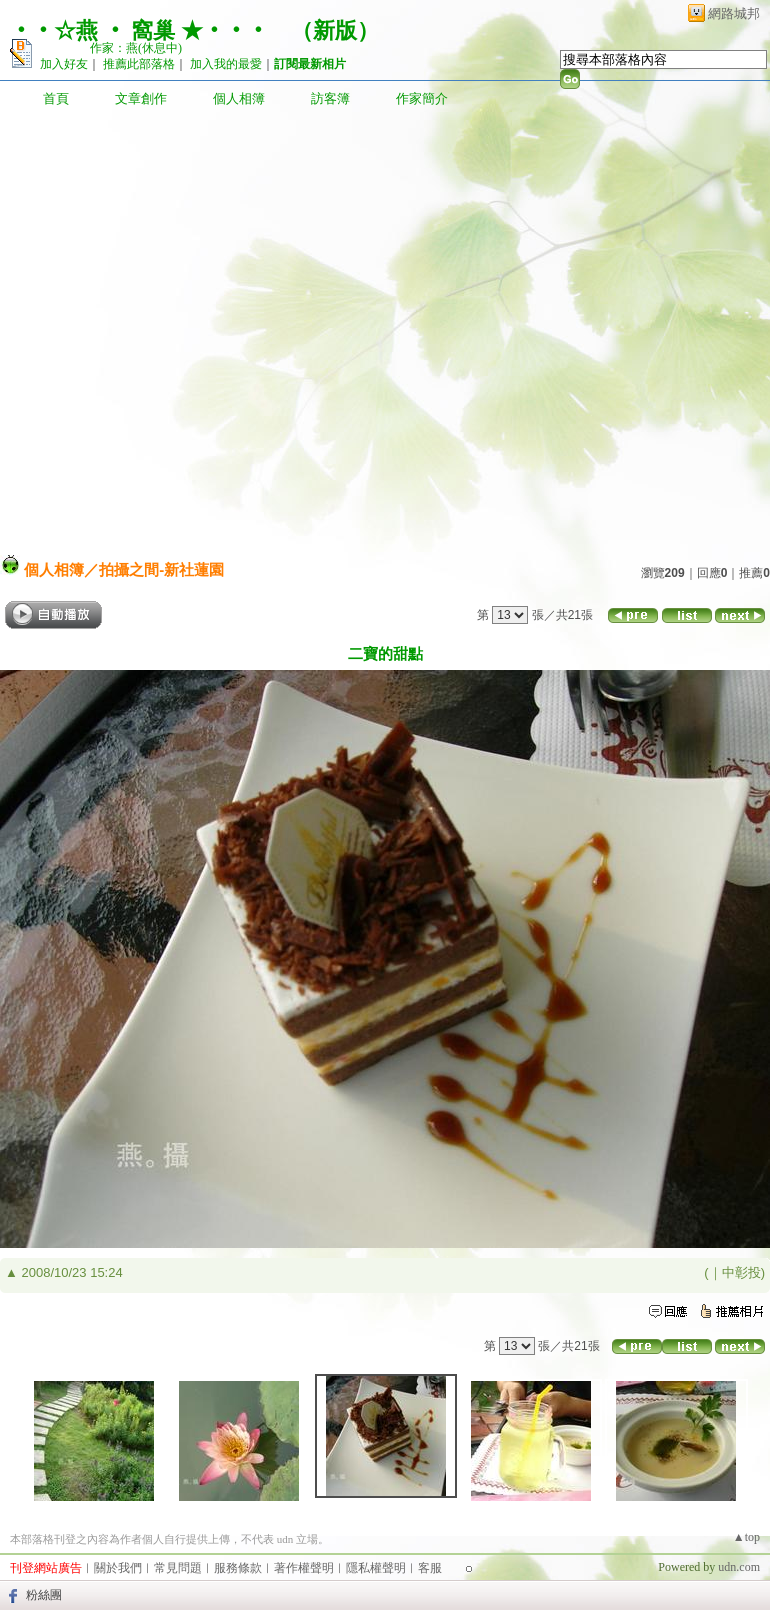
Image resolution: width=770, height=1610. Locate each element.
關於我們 (118, 1568)
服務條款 (238, 1568)
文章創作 (141, 98)
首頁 (56, 98)
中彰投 (741, 1272)
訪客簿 (330, 98)
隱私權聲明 (376, 1568)
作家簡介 (422, 98)
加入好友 (64, 64)
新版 (335, 30)
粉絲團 (44, 1595)
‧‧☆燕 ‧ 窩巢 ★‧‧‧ (139, 30)
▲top (746, 1537)
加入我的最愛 (226, 64)
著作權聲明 (304, 1568)
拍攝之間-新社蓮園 (161, 569)
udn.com (739, 1567)
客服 (430, 1568)
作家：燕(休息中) (136, 48)
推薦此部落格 (139, 64)
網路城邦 (734, 13)
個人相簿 (239, 98)
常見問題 (178, 1568)
